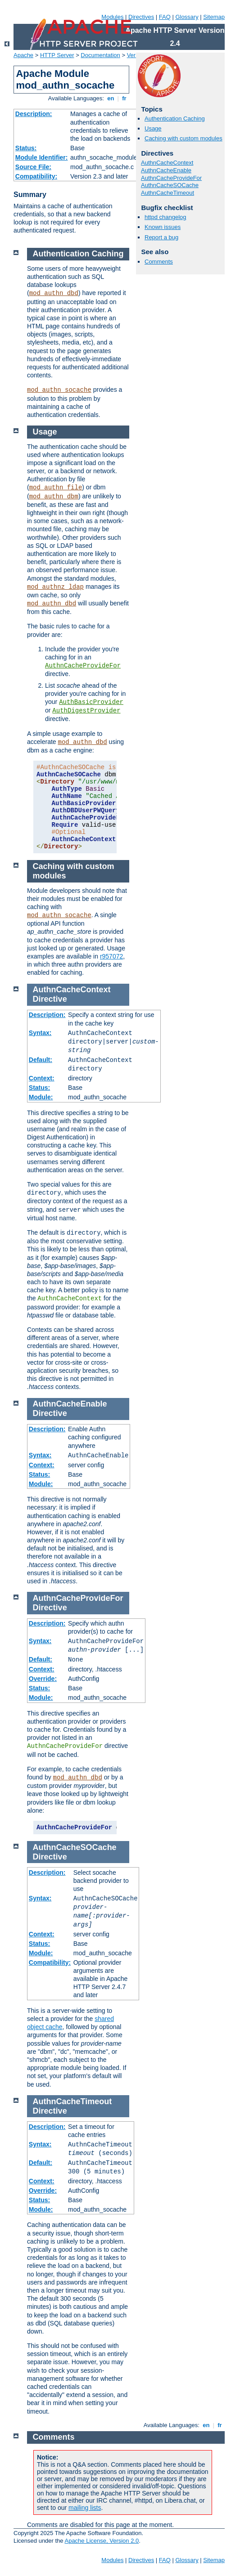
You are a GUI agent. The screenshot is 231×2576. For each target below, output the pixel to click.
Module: (41, 1097)
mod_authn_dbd (53, 293)
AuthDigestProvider (86, 710)
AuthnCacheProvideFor (171, 178)
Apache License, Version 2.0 (101, 2540)
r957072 (111, 956)
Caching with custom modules (183, 138)
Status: (25, 148)
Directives (141, 16)
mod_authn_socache (59, 390)
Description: (33, 113)
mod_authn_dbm (53, 496)
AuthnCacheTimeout (167, 192)
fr (124, 98)
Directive (50, 999)
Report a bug (161, 237)
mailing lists (84, 2507)
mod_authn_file (55, 487)
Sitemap (214, 16)
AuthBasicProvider (91, 702)
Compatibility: (36, 176)
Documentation (100, 55)
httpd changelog (165, 217)
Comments (159, 261)
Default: (40, 1059)
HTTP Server (57, 55)
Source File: (33, 166)
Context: (41, 1078)
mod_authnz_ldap (55, 587)
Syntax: (40, 1032)
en (111, 98)
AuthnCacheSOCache (170, 185)
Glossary (186, 16)
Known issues (163, 227)
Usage (153, 128)
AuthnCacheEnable (166, 170)
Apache (23, 55)
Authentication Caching (175, 118)
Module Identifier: (41, 157)
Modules (112, 16)
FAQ (165, 16)
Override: (43, 1678)
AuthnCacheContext (167, 162)
